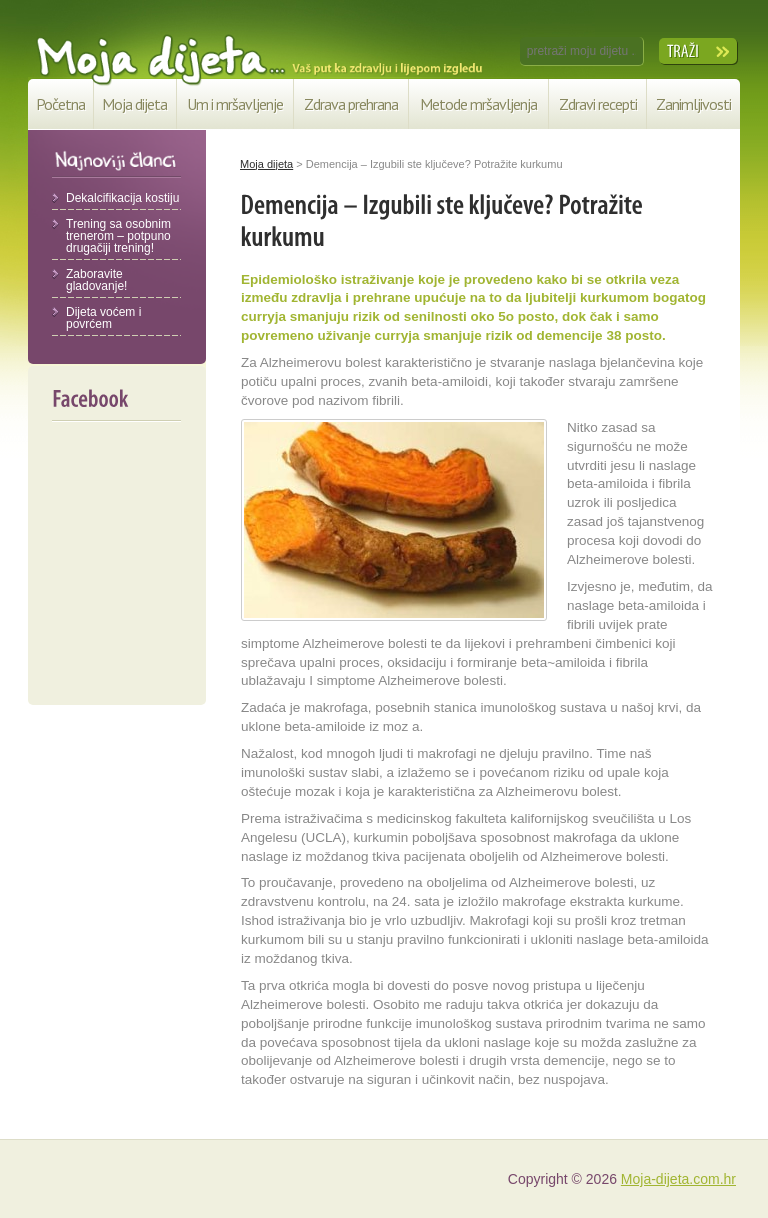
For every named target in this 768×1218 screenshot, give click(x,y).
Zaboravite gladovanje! (96, 280)
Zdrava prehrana (351, 104)
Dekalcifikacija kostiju (122, 198)
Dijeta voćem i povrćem (103, 318)
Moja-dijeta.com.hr (678, 1179)
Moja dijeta (134, 104)
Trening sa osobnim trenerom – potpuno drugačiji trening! (118, 236)
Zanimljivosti (693, 104)
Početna (60, 104)
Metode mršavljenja (478, 104)
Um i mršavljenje (235, 104)
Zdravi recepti (598, 104)
